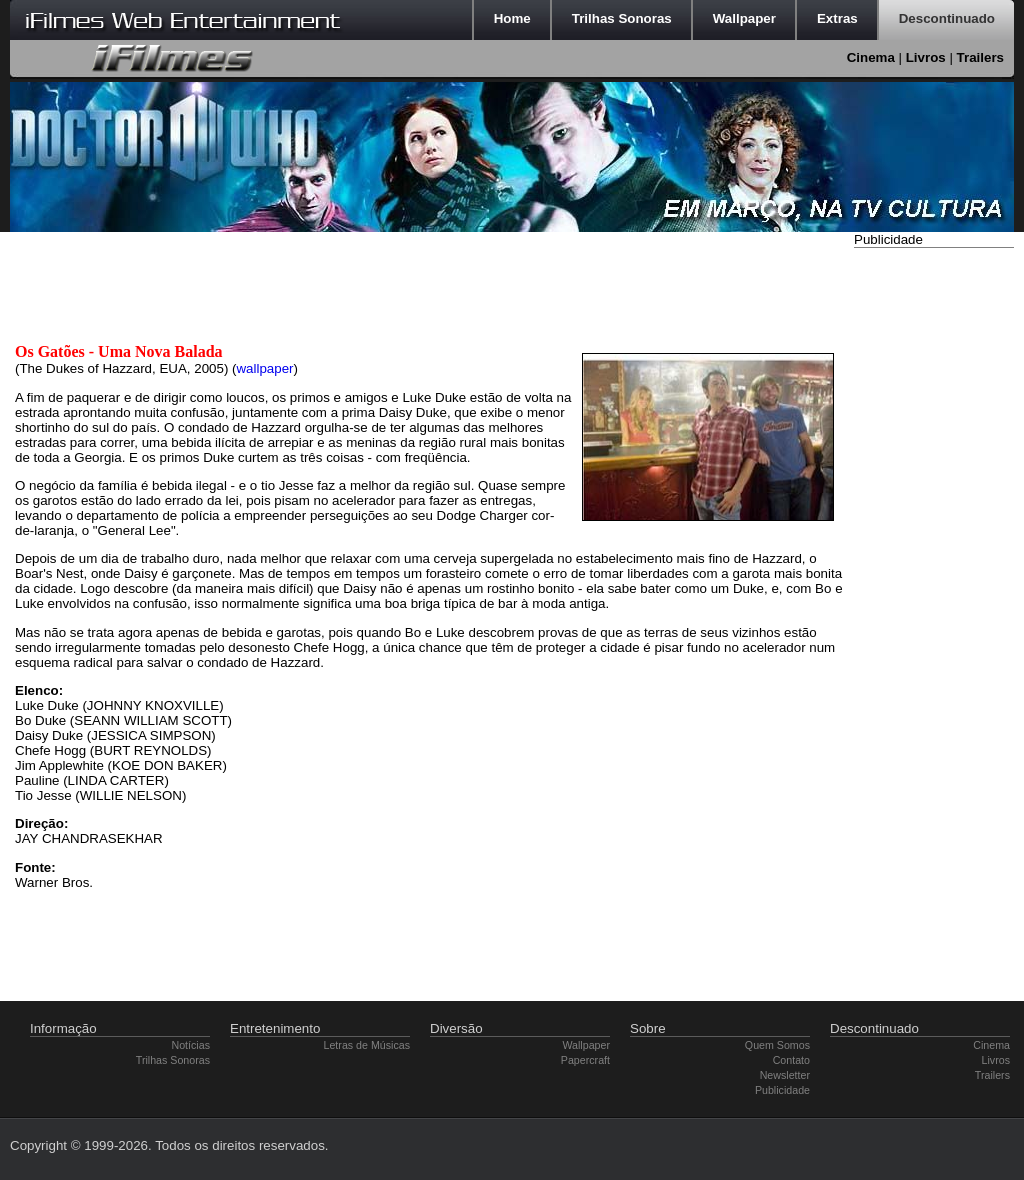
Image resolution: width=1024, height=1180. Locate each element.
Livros (926, 57)
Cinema (871, 57)
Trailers (980, 57)
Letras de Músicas (367, 1045)
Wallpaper (586, 1045)
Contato (791, 1060)
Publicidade (782, 1090)
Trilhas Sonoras (173, 1060)
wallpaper (264, 368)
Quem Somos (777, 1045)
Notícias (191, 1045)
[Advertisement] (934, 553)
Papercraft (585, 1060)
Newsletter (785, 1075)
